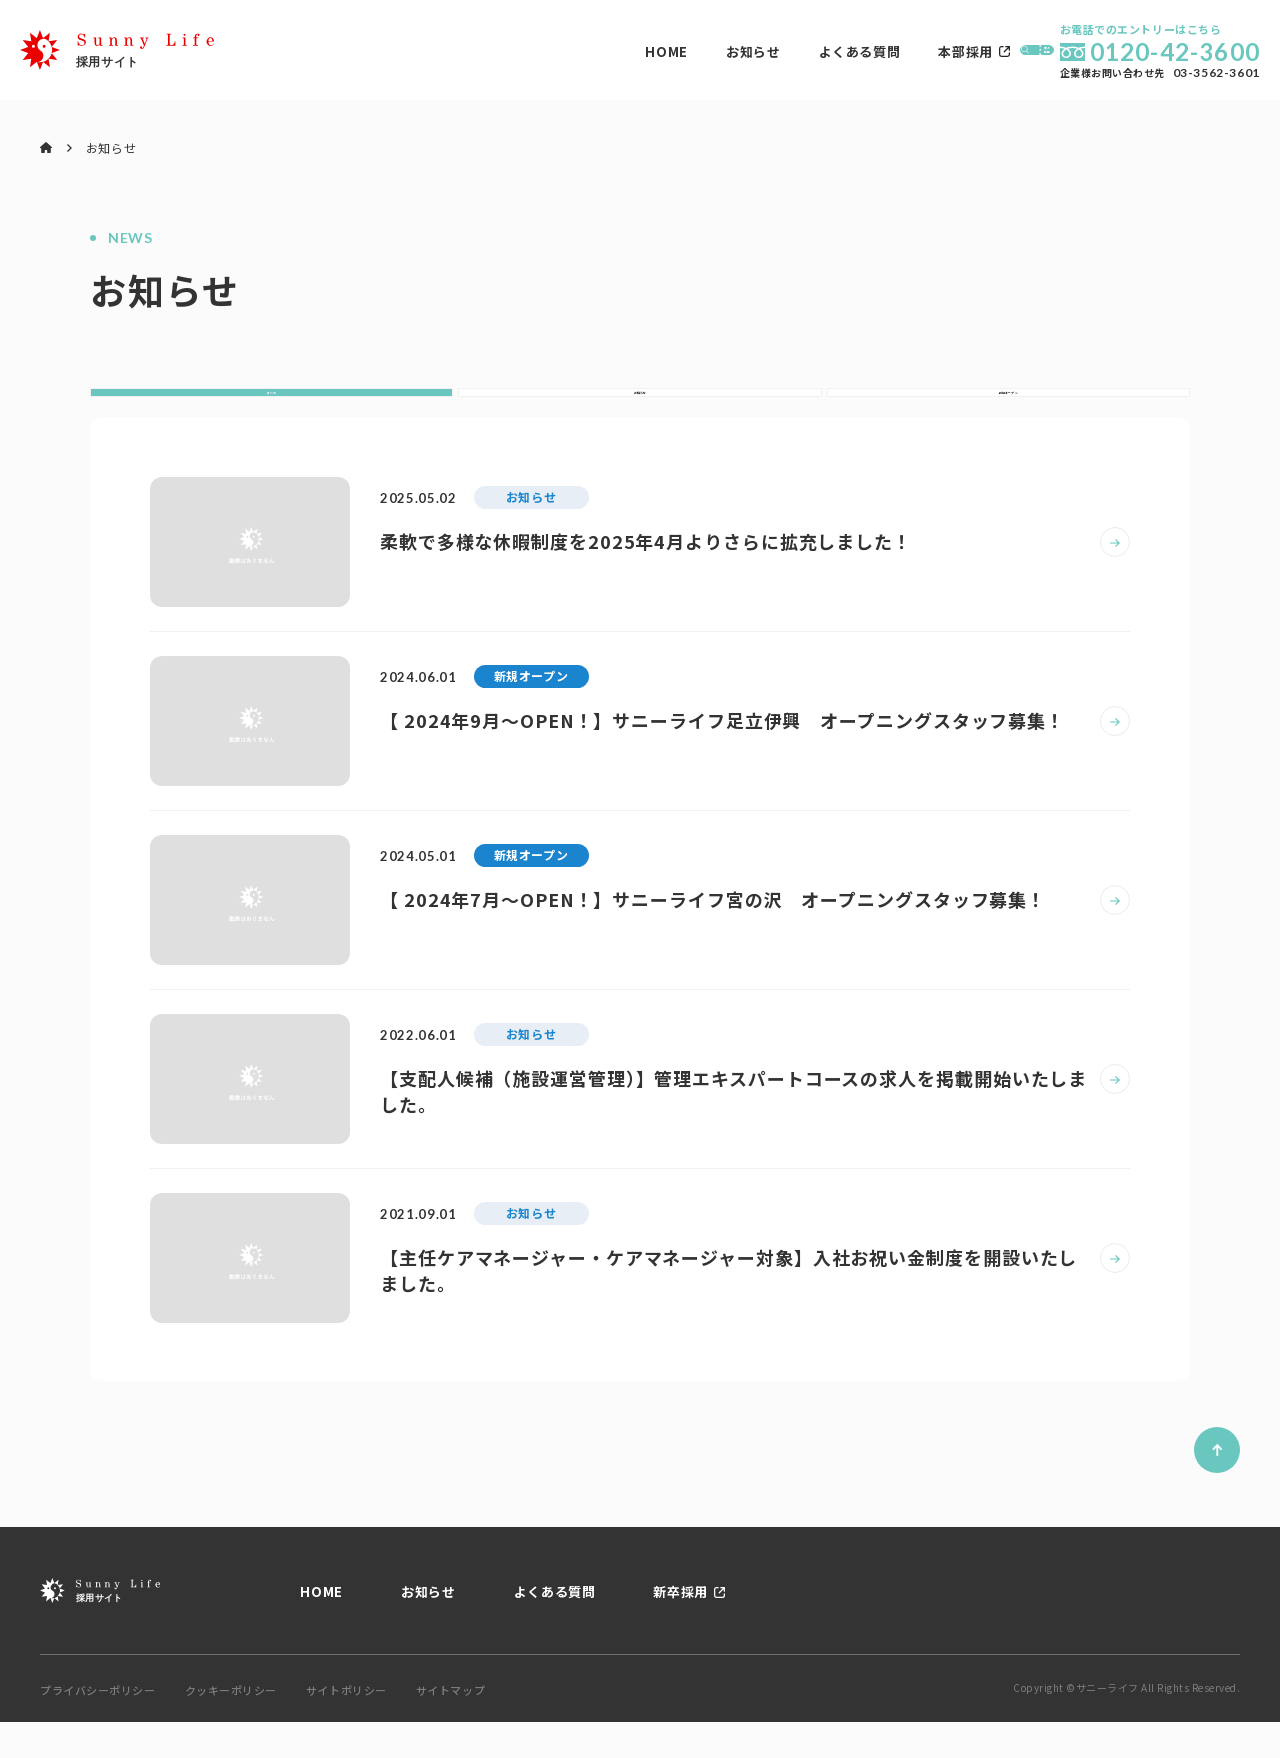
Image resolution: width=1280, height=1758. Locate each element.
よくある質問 (659, 52)
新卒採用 (680, 1628)
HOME (466, 52)
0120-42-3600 (1175, 52)
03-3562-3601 (1216, 73)
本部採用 (765, 52)
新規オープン (1008, 411)
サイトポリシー (346, 1726)
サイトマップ (450, 1726)
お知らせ (552, 52)
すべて (272, 411)
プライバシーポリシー (98, 1726)
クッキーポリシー (231, 1726)
